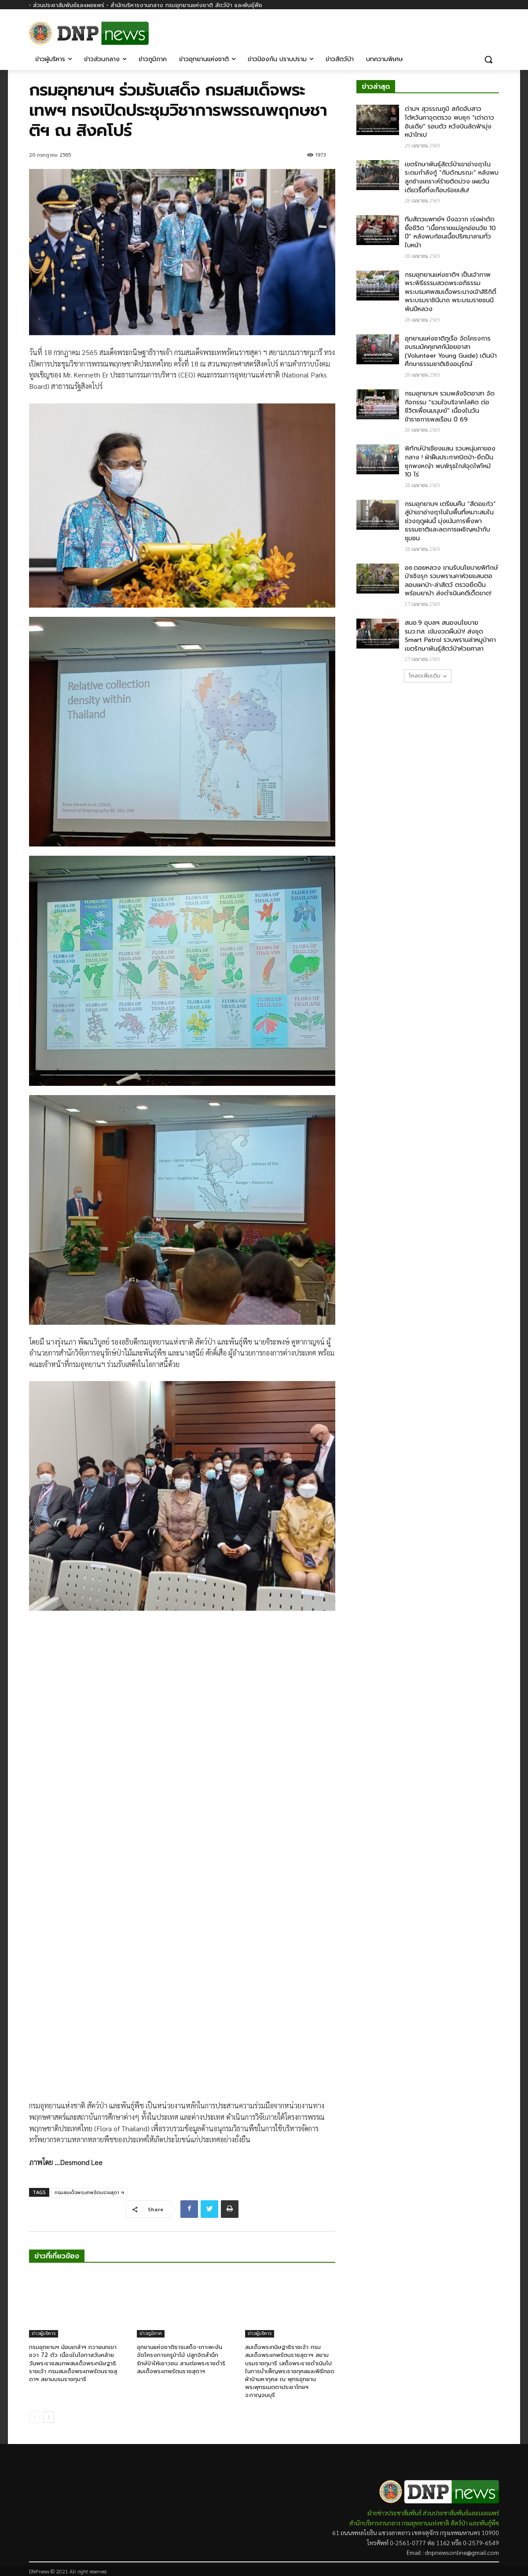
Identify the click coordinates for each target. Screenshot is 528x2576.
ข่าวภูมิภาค (150, 2333)
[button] (488, 59)
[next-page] (48, 2417)
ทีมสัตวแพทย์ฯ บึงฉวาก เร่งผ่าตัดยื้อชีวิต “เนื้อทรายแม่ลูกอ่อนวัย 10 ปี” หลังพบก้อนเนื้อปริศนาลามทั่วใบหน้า (450, 232)
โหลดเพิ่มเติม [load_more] (428, 676)
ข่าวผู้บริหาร (43, 2333)
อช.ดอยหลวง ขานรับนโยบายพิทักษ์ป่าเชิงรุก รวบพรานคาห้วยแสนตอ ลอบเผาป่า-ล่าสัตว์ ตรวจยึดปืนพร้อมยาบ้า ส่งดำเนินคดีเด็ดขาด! (451, 580)
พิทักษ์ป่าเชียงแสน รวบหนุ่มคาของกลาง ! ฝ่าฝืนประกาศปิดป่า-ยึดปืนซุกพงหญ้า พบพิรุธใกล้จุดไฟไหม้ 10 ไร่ (450, 461)
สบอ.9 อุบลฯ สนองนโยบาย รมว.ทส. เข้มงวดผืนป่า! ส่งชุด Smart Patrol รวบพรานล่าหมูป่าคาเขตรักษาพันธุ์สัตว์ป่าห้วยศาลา (450, 635)
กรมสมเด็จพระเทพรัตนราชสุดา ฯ (89, 2192)
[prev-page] (34, 2417)
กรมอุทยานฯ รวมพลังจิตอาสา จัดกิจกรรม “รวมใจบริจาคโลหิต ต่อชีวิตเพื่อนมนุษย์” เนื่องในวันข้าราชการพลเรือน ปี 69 (450, 406)
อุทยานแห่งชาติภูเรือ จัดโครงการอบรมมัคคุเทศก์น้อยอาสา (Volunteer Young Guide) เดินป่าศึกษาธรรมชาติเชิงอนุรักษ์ (451, 351)
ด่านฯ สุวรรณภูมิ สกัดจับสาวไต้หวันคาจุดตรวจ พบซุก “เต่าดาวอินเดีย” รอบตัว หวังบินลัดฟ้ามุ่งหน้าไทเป (449, 121)
